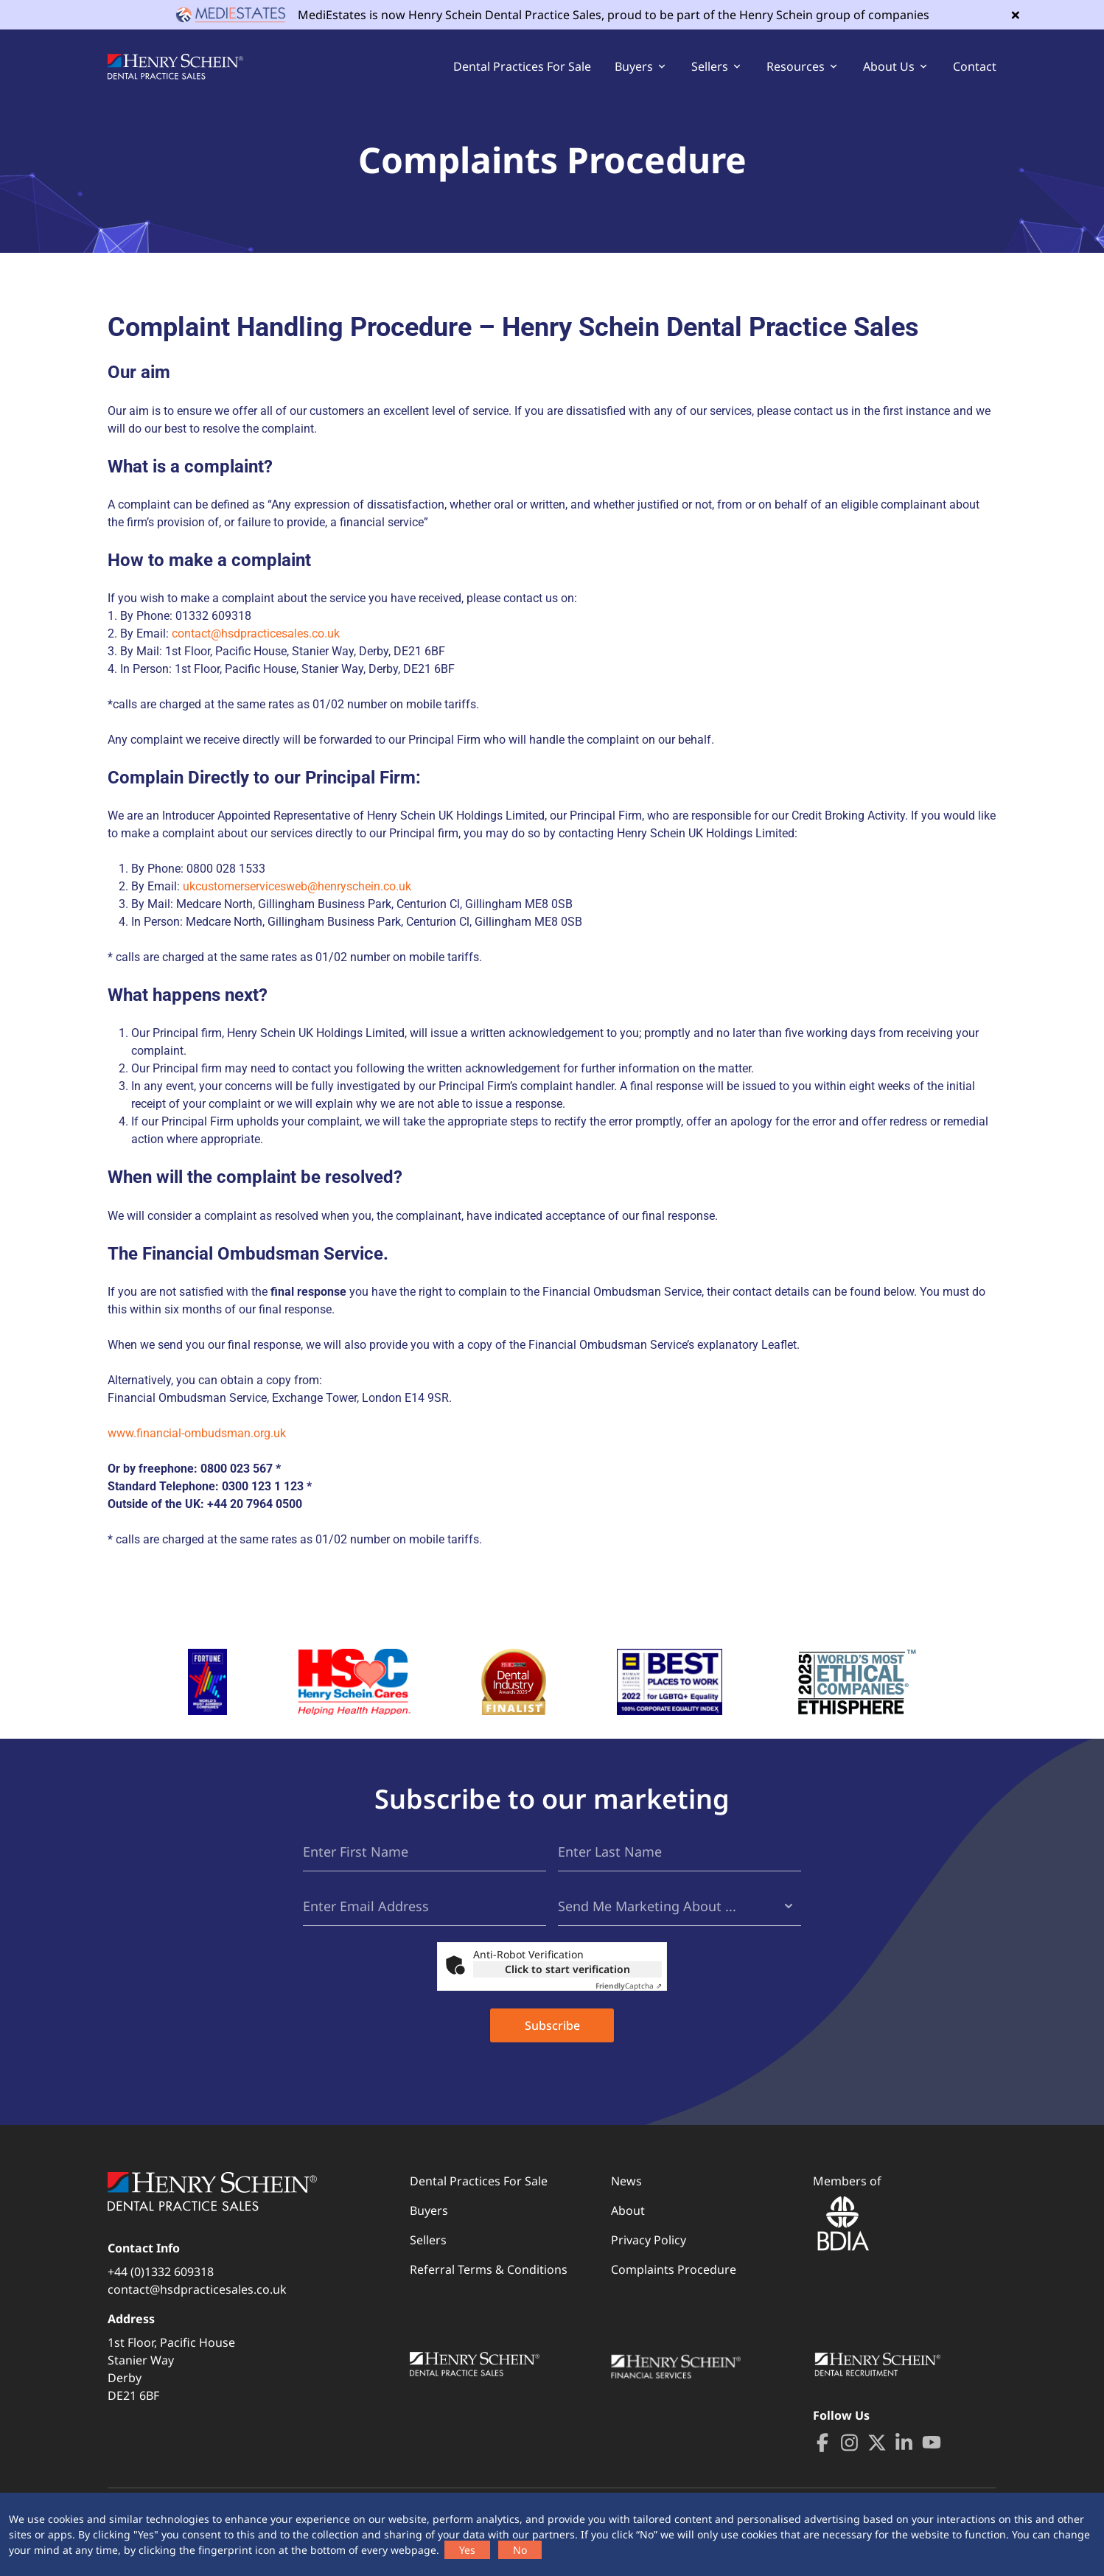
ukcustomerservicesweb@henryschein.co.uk (297, 886)
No (520, 2550)
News (626, 2181)
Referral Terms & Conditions (488, 2269)
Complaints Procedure (673, 2269)
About (628, 2210)
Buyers (429, 2210)
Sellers (428, 2240)
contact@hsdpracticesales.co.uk (256, 633)
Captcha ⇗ (628, 1985)
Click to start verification (567, 1969)
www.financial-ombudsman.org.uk (197, 1433)
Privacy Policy (648, 2240)
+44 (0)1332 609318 (161, 2271)
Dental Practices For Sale (522, 66)
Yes (467, 2550)
